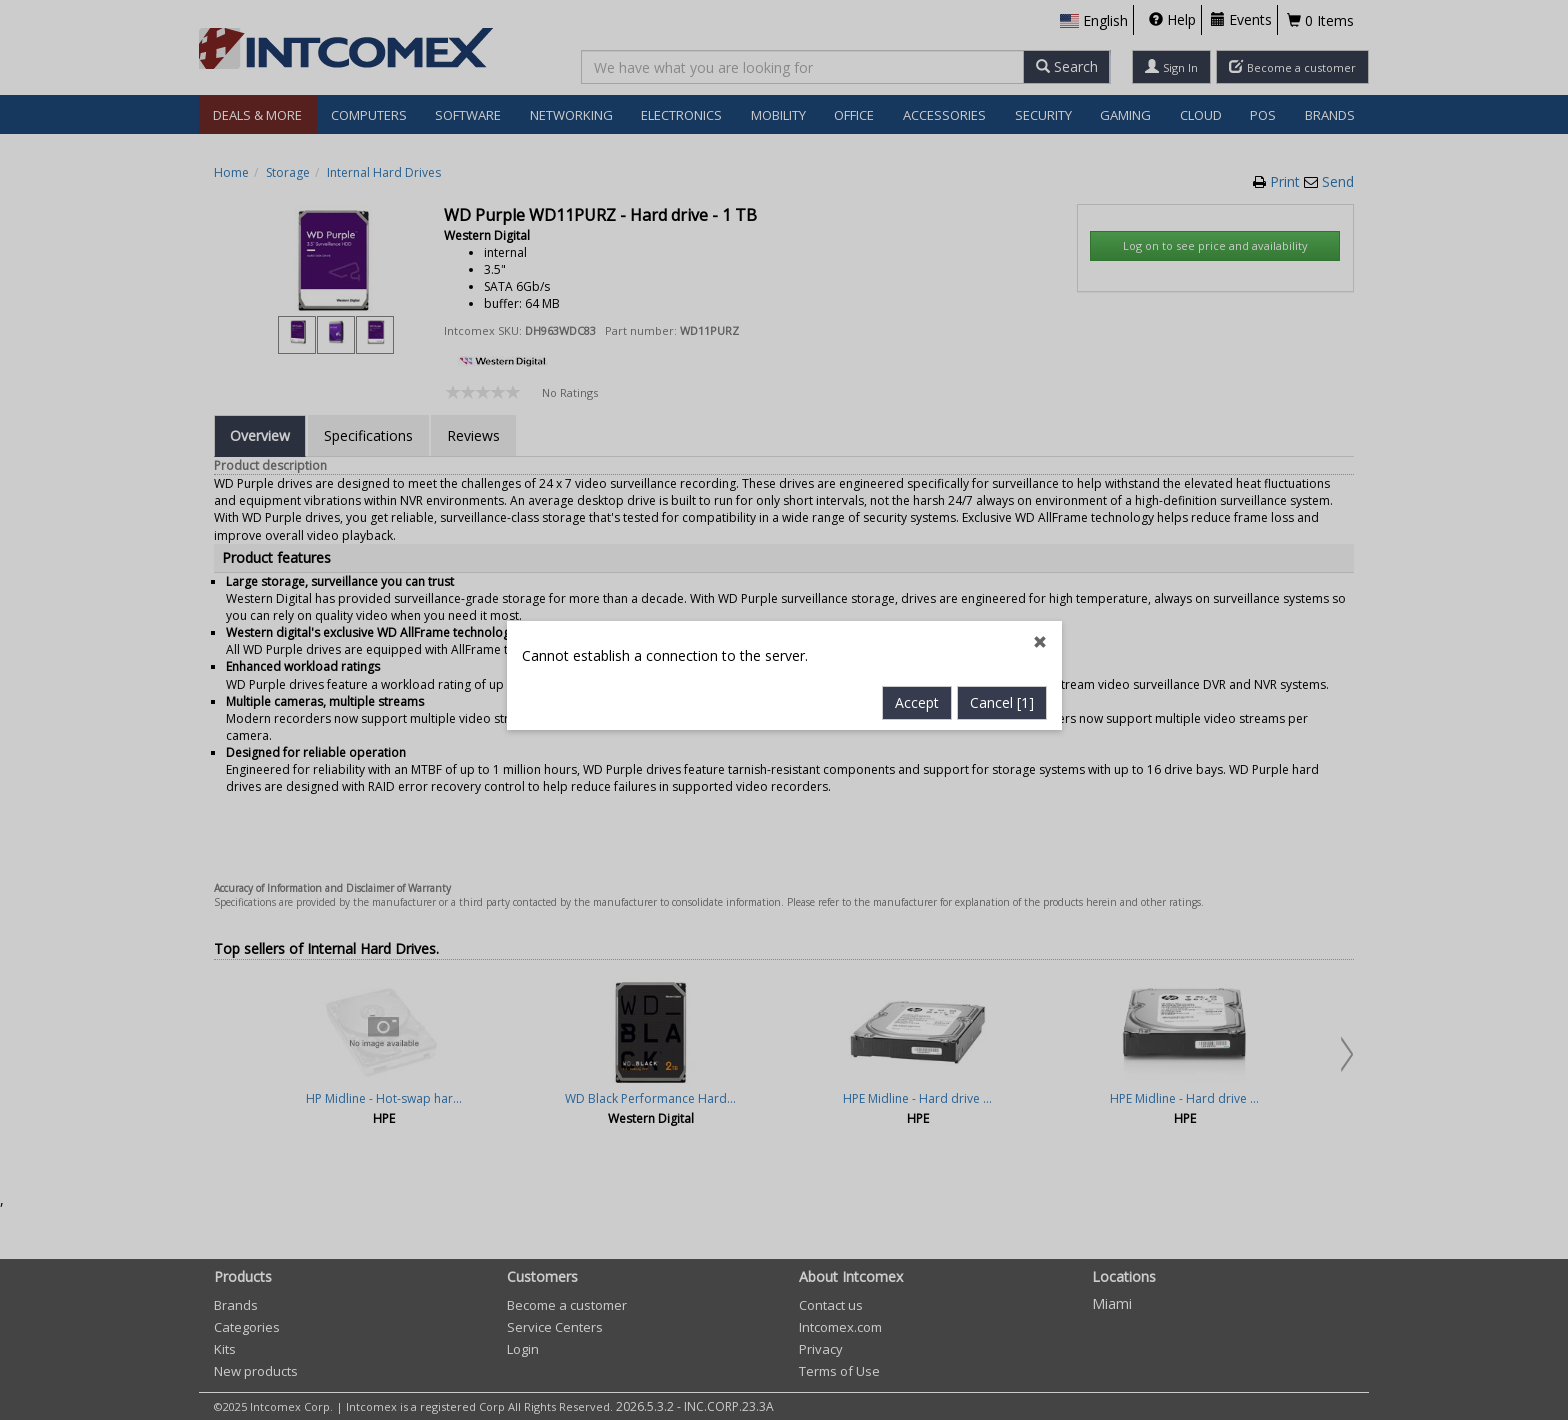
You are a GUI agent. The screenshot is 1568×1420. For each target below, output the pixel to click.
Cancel (1002, 552)
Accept (917, 552)
